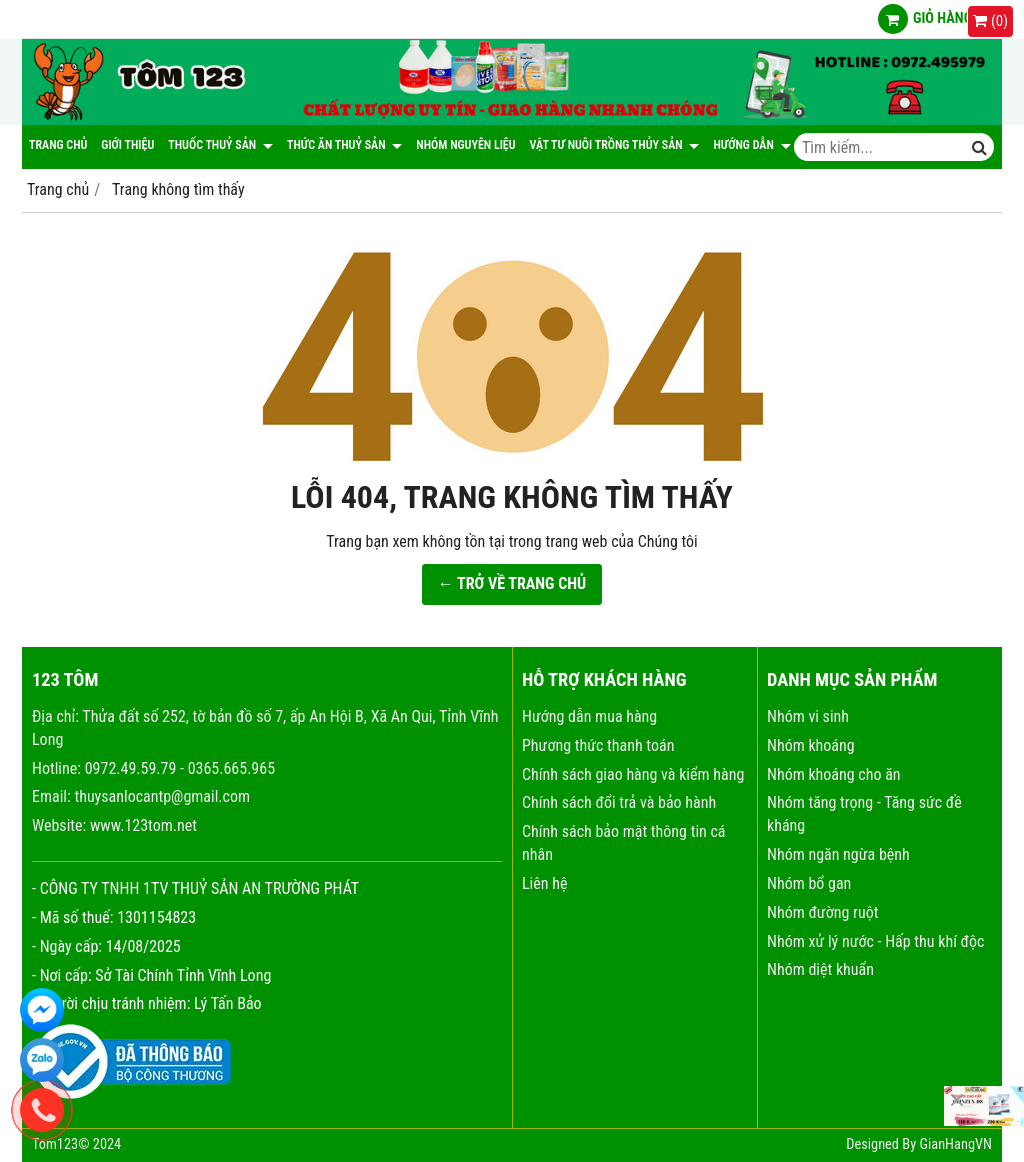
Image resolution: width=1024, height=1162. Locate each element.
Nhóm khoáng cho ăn (834, 774)
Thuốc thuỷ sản (220, 145)
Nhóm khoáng (811, 745)
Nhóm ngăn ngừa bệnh (838, 854)
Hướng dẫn (751, 145)
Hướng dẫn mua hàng (589, 716)
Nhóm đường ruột (822, 912)
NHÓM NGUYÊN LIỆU (465, 145)
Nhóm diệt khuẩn (820, 969)
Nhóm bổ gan (809, 883)
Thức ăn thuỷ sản (344, 145)
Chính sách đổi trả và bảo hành (619, 802)
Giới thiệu (127, 145)
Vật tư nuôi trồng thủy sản (615, 145)
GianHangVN (955, 1144)
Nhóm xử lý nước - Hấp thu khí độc (875, 941)
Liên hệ (544, 883)
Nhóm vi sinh (808, 716)
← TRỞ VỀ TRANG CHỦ (512, 583)
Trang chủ (58, 145)
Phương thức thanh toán (598, 745)
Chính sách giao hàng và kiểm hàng (633, 774)
